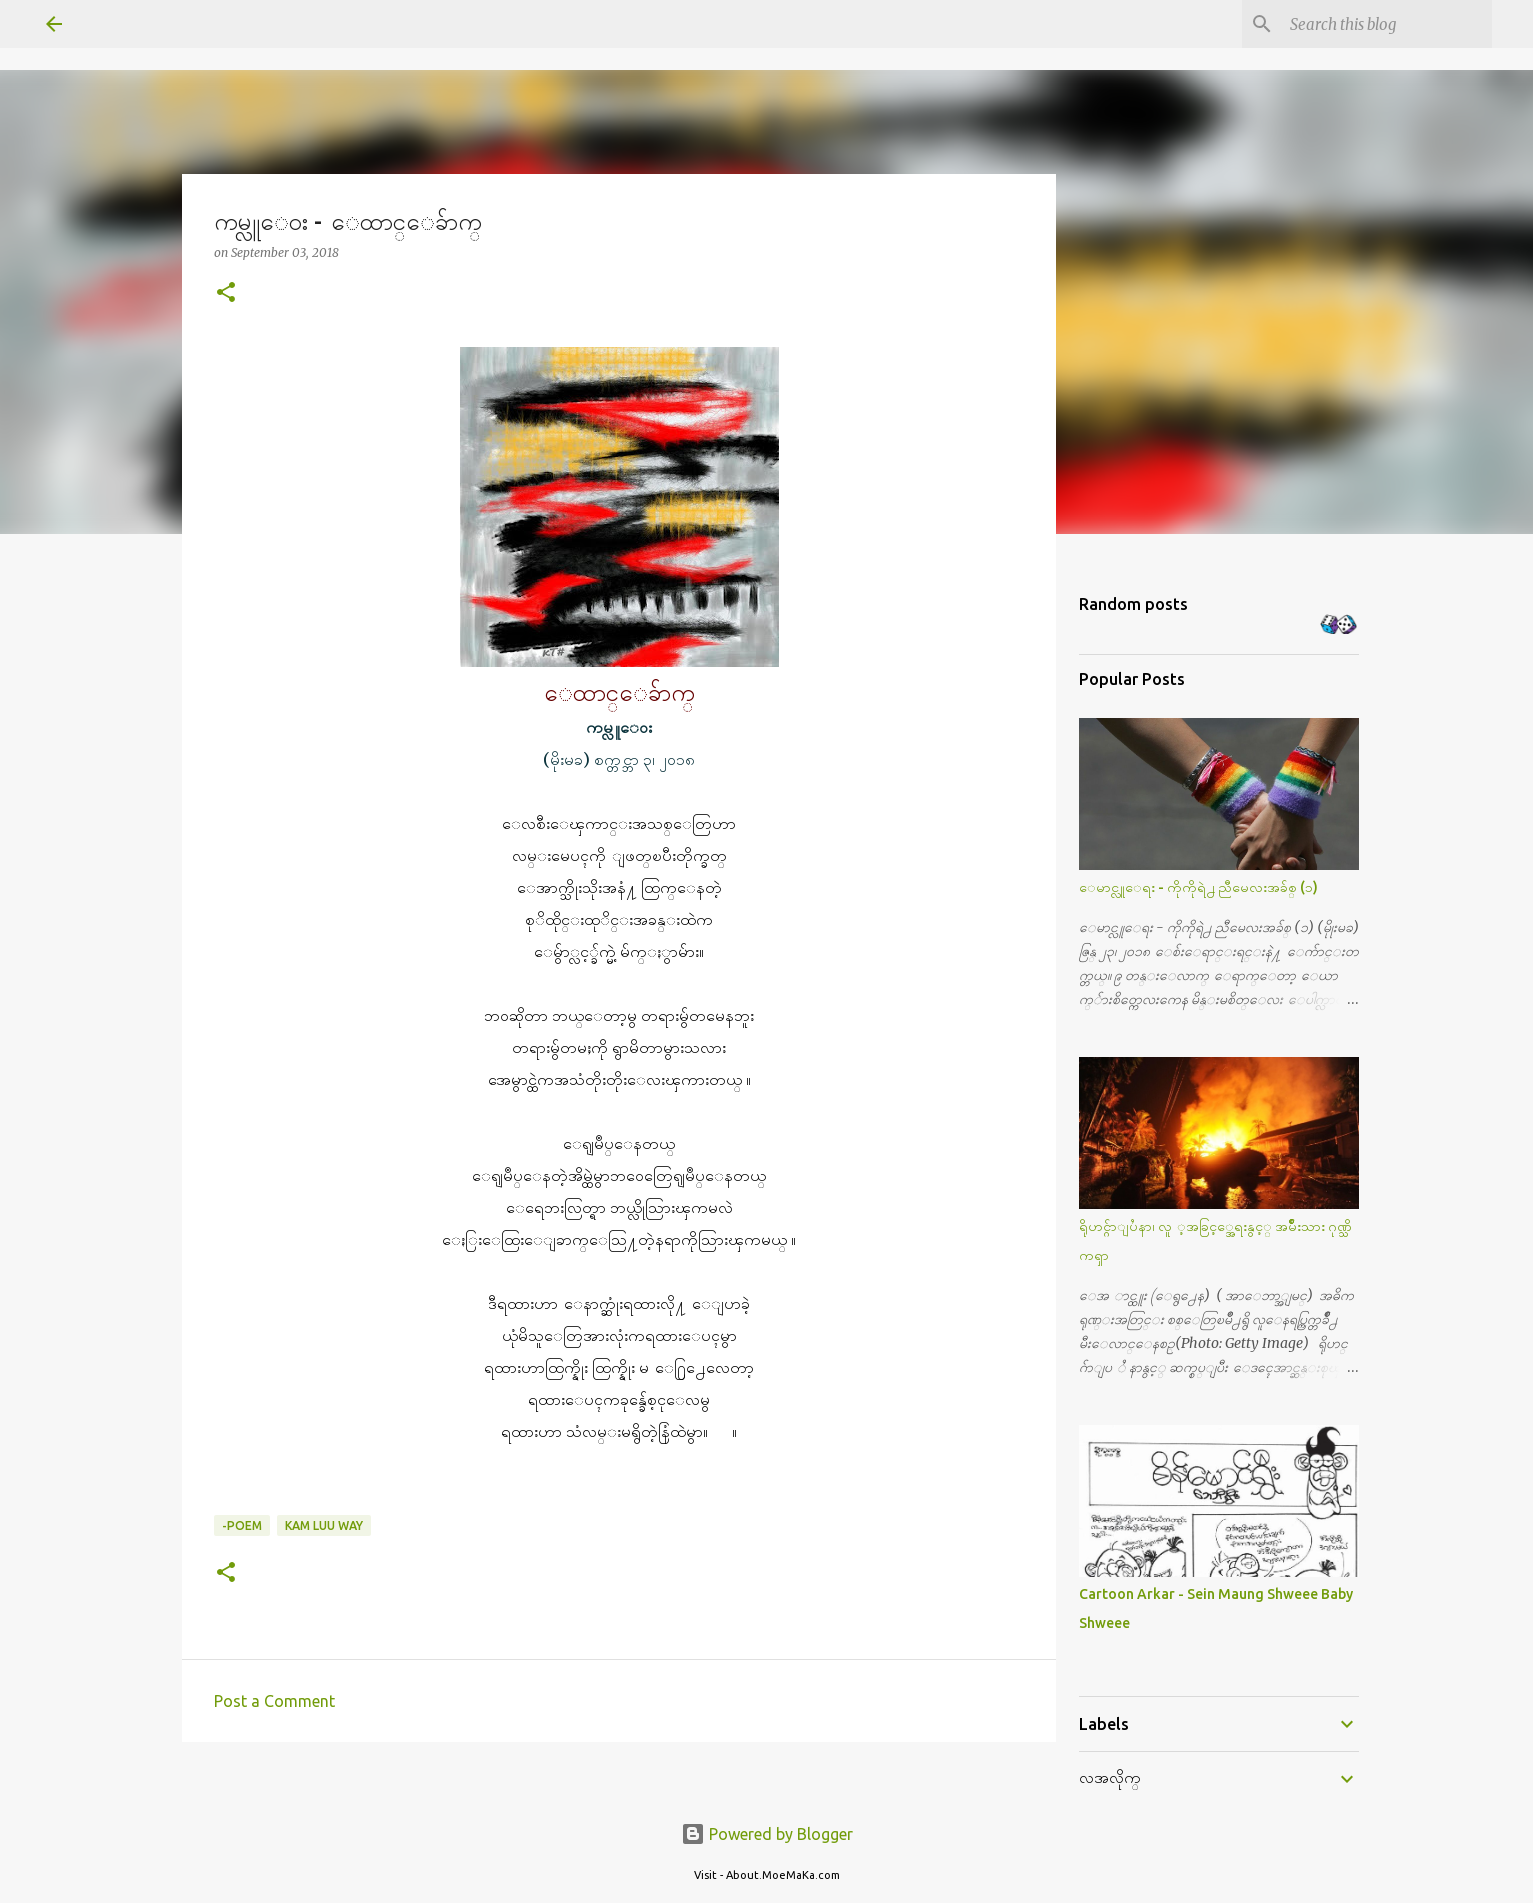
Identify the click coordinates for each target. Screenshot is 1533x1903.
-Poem (242, 1525)
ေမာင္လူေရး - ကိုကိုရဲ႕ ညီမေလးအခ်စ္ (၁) (1198, 887)
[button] (226, 293)
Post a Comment (274, 1701)
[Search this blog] (1387, 24)
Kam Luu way (324, 1525)
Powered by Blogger (767, 1834)
